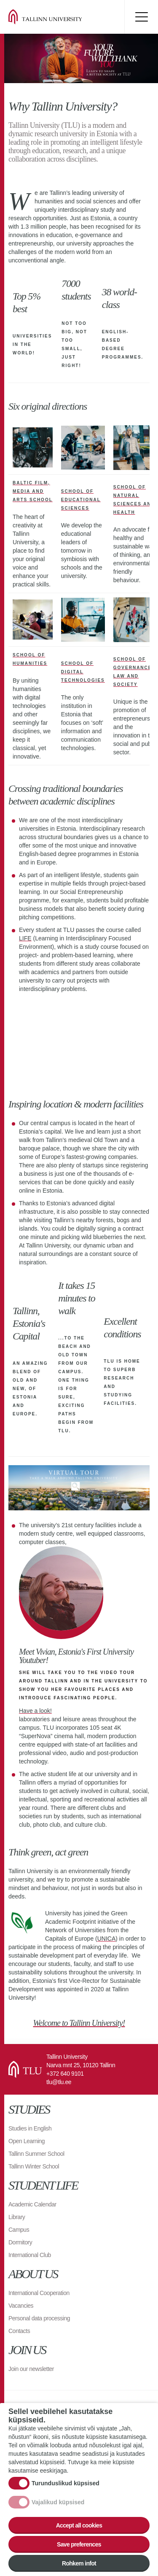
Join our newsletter (31, 2368)
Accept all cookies (79, 2525)
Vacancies (20, 2305)
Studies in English (29, 2128)
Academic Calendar (32, 2204)
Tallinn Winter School (33, 2166)
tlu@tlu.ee (58, 2082)
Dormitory (20, 2242)
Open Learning (26, 2141)
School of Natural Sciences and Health (134, 500)
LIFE (25, 938)
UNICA (106, 1938)
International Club (29, 2255)
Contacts (19, 2331)
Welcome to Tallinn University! (79, 2023)
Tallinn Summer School (36, 2153)
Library (16, 2217)
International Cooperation (39, 2293)
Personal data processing (39, 2318)
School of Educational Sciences (81, 499)
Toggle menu (141, 17)
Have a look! (35, 1710)
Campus (18, 2229)
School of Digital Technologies (83, 672)
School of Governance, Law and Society (133, 672)
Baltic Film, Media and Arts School (33, 491)
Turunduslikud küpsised (65, 2483)
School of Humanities (30, 659)
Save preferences (79, 2544)
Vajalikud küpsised (58, 2502)
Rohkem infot (79, 2563)
